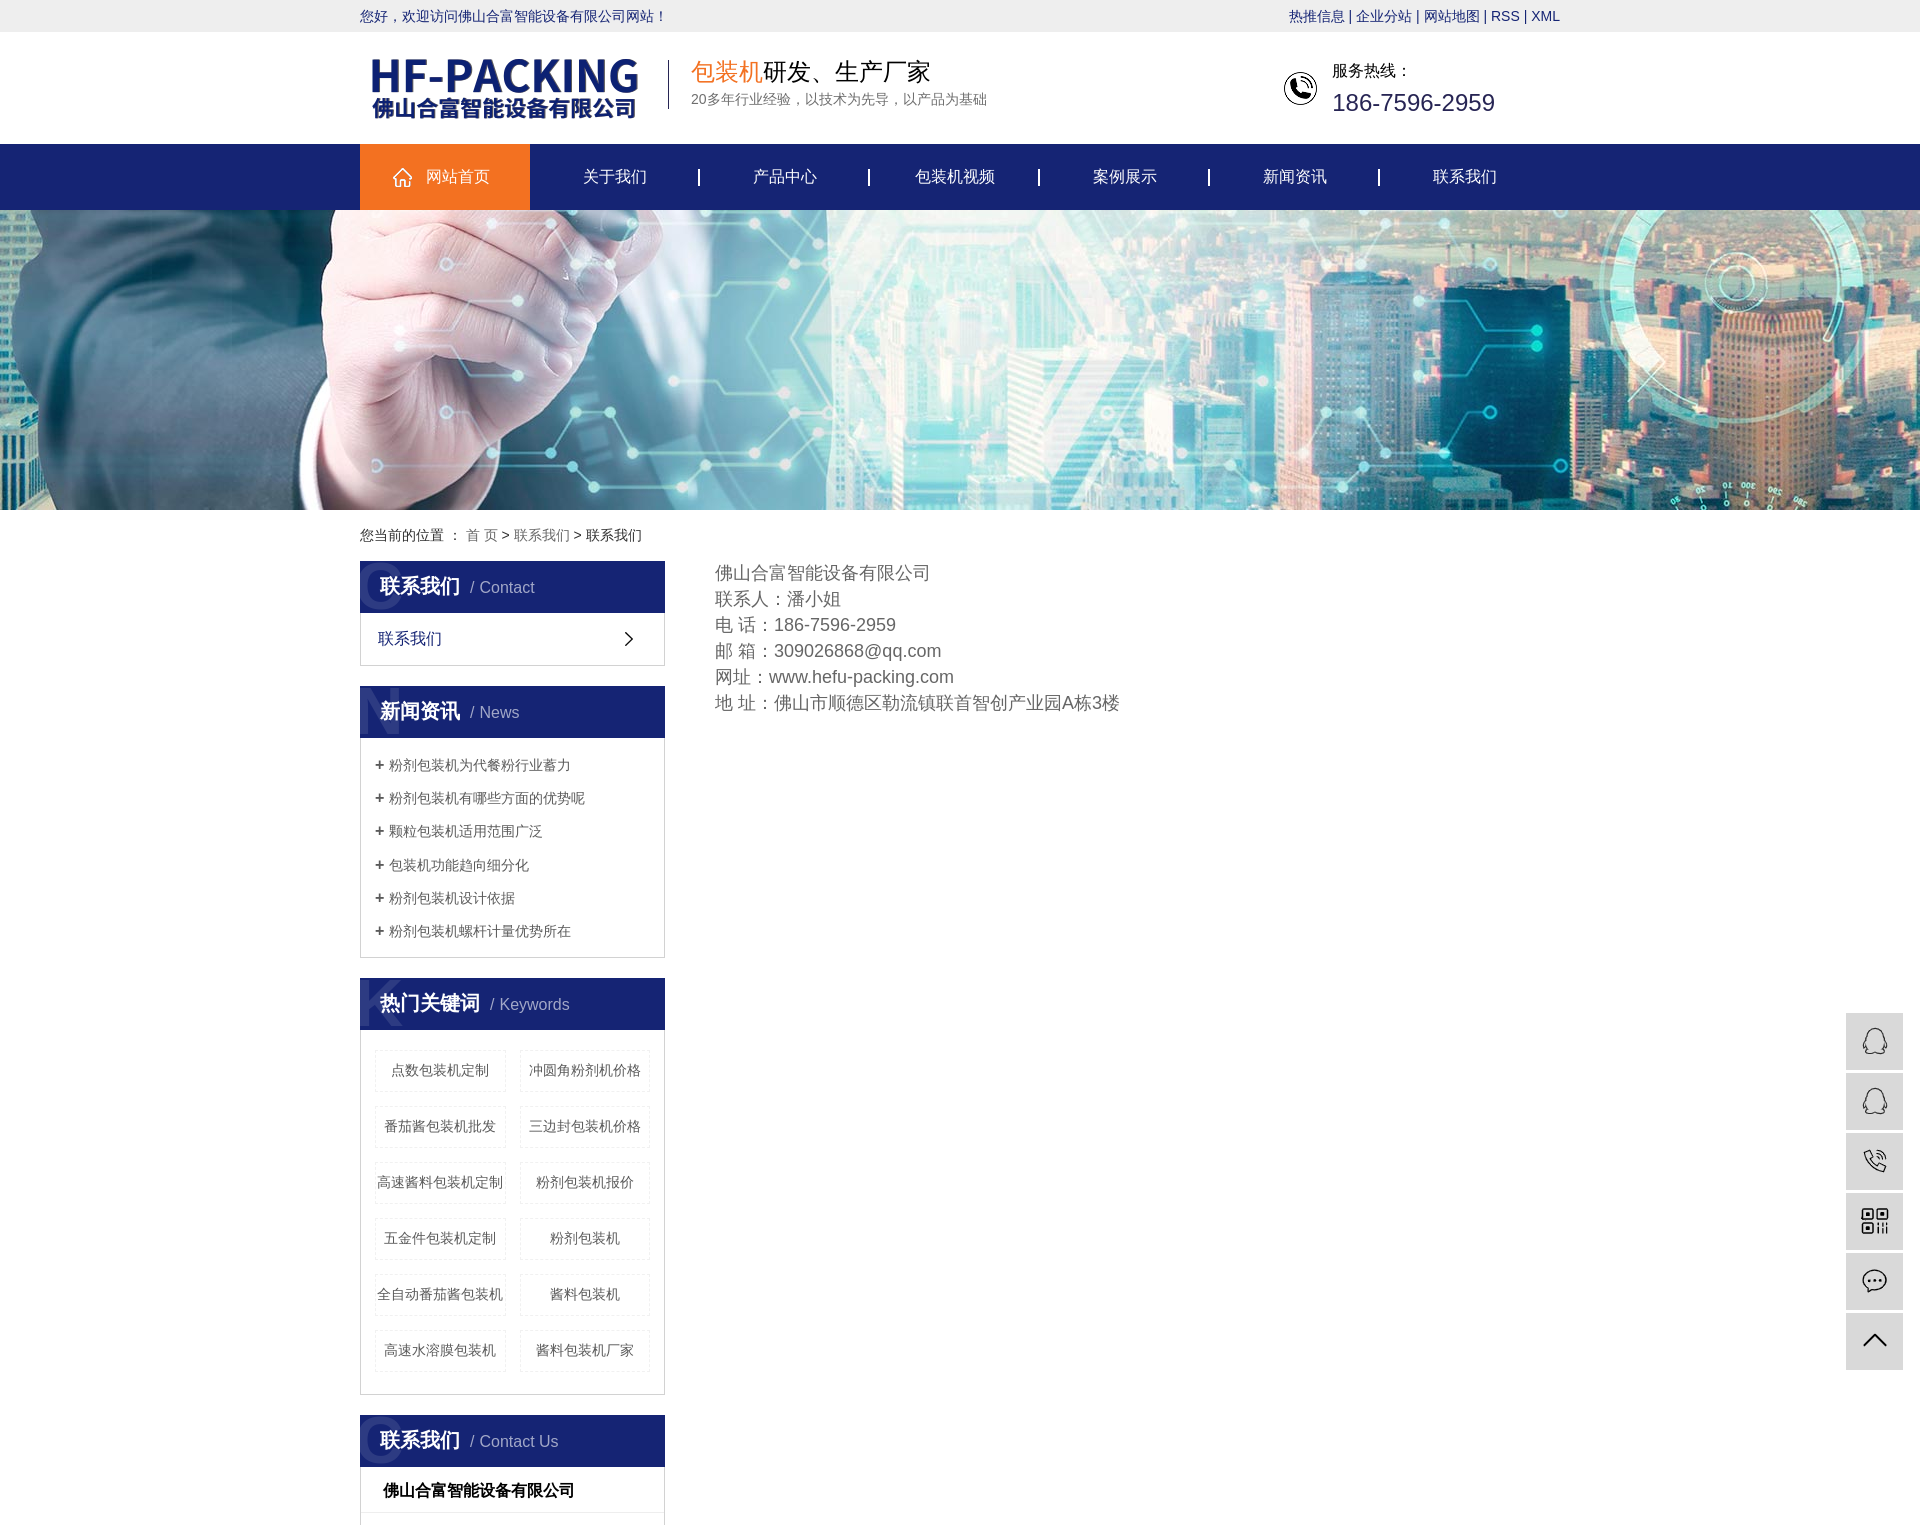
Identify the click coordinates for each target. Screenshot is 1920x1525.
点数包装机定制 (440, 1070)
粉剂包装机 (585, 1238)
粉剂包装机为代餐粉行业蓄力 (480, 765)
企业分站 (1384, 16)
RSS (1505, 16)
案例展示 (1125, 176)
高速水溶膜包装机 (440, 1350)
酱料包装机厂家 (585, 1350)
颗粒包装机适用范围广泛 (466, 831)
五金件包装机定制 (440, 1238)
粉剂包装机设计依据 (452, 898)
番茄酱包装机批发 (440, 1126)
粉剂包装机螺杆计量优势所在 (480, 931)
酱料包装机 (585, 1294)
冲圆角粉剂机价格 (585, 1070)
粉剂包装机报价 (585, 1182)
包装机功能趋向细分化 (459, 865)
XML (1545, 16)
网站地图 (1452, 16)
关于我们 (615, 176)
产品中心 (785, 176)
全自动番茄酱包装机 (440, 1294)
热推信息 (1317, 16)
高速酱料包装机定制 (440, 1182)
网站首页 (458, 176)
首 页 (482, 535)
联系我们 (1465, 176)
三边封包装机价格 (585, 1126)
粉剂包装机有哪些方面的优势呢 (487, 798)
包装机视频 (955, 176)
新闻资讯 (1295, 176)
